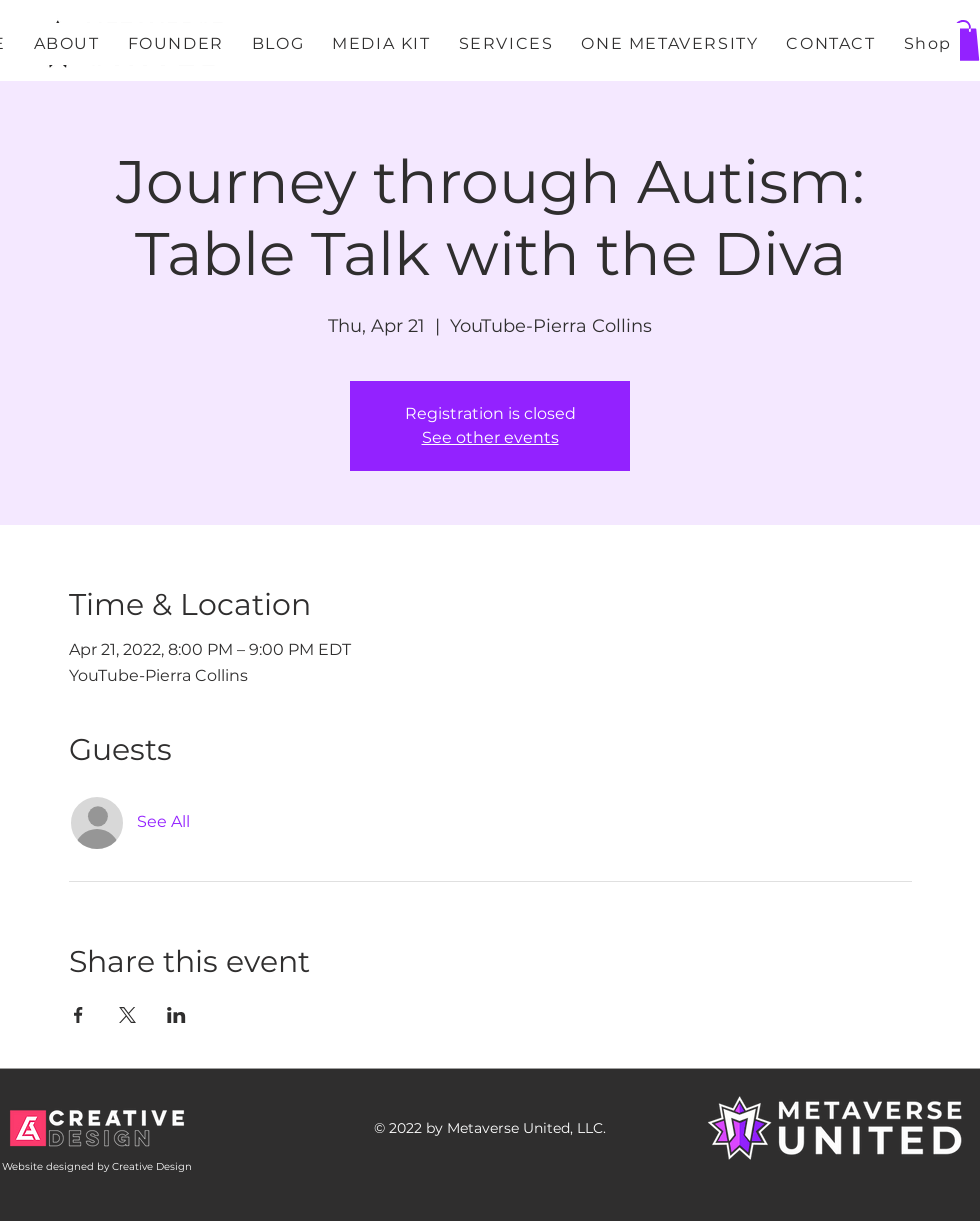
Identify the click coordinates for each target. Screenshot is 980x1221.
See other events (490, 437)
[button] (963, 40)
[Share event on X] (127, 1015)
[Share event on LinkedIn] (176, 1015)
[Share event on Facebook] (78, 1015)
